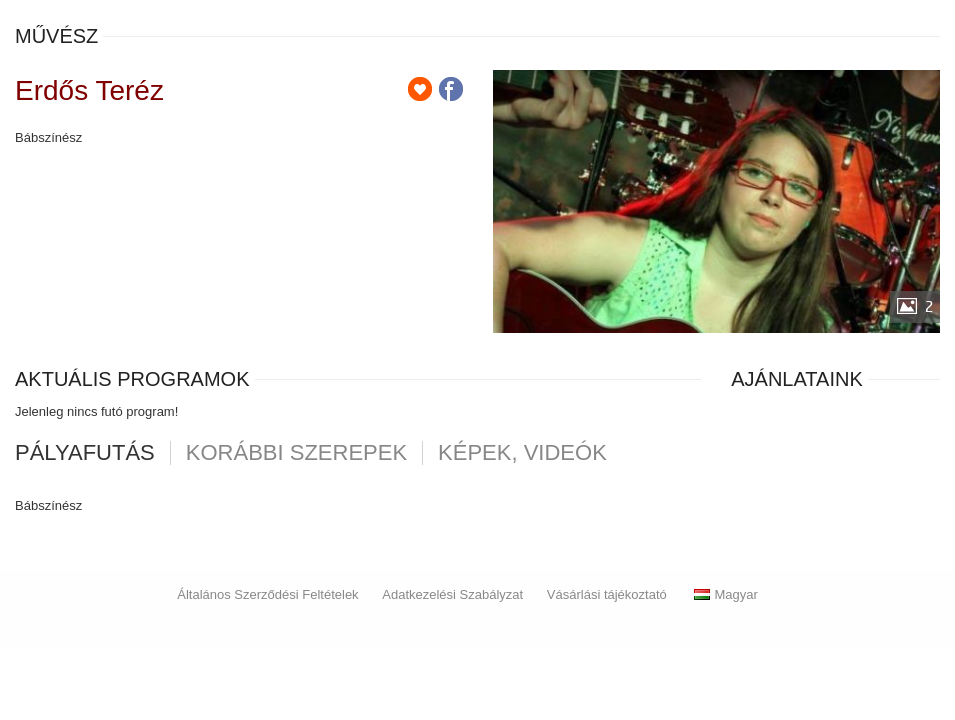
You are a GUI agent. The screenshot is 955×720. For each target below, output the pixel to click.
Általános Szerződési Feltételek (267, 594)
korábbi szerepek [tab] (296, 453)
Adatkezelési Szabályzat (452, 594)
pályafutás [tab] (85, 453)
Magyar (725, 594)
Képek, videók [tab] (522, 453)
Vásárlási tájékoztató (607, 594)
